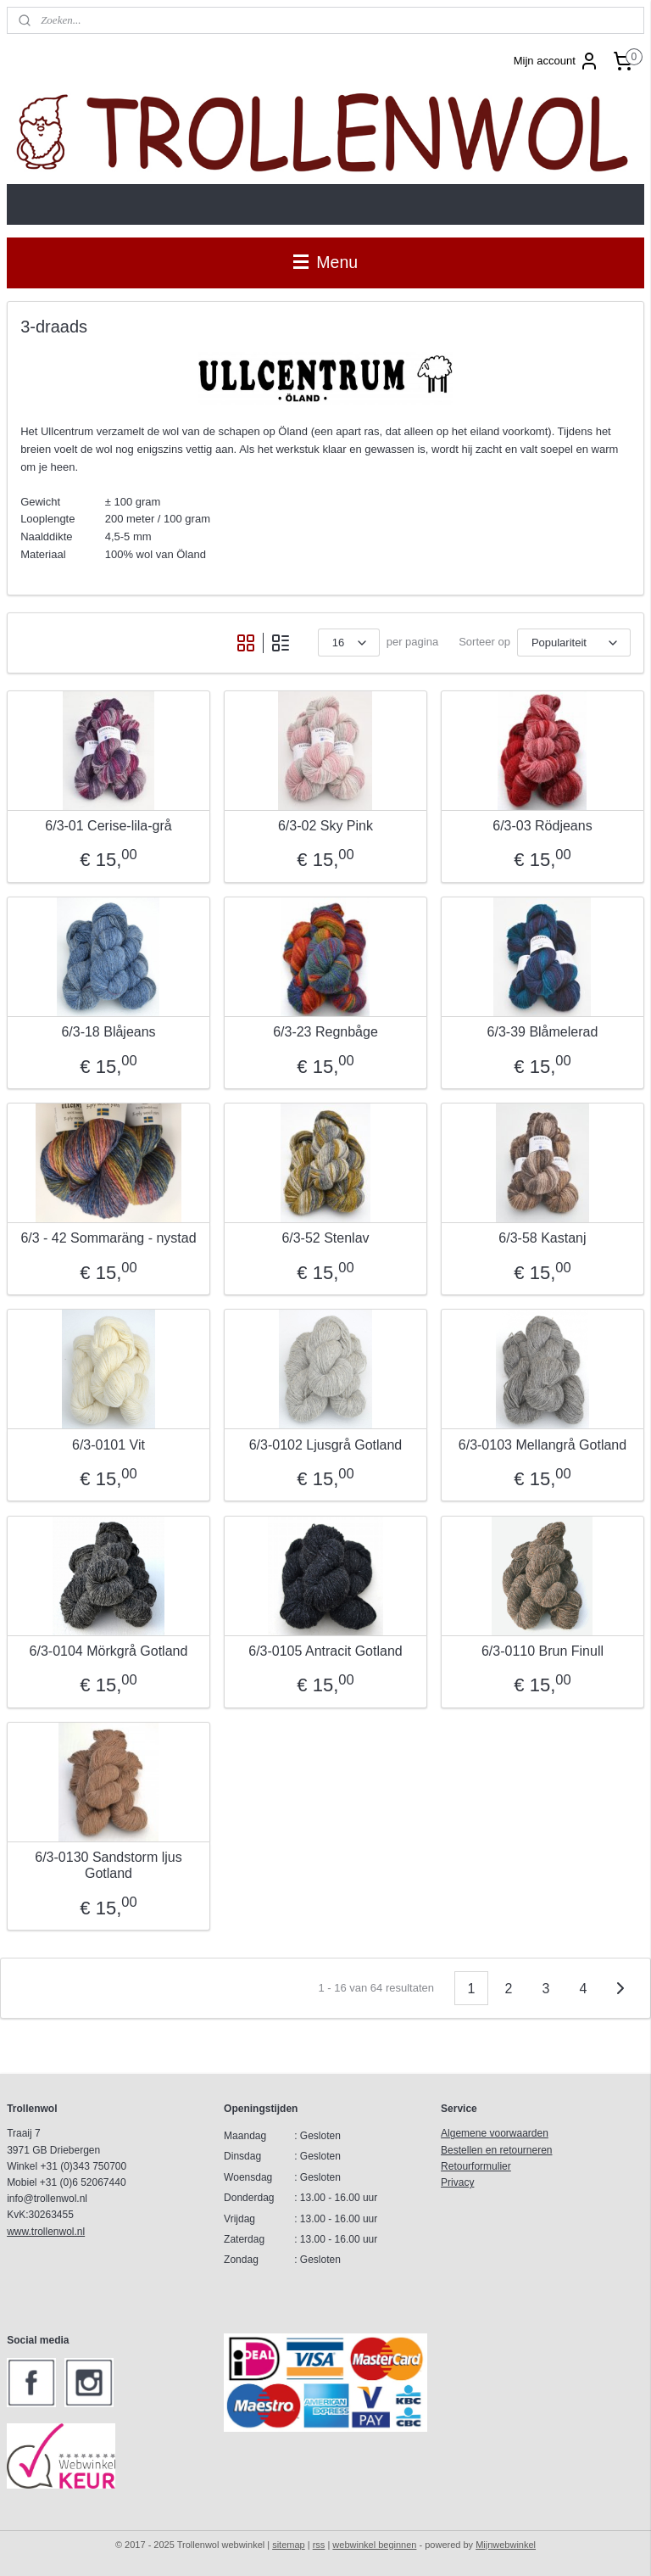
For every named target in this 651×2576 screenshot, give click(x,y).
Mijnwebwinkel (506, 2545)
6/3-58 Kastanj (542, 1238)
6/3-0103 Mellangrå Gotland (542, 1444)
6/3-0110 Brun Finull (542, 1651)
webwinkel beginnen (374, 2545)
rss (319, 2545)
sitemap (288, 2545)
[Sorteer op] (574, 642)
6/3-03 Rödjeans (542, 826)
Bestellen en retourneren (496, 2150)
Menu (325, 262)
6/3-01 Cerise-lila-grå (108, 826)
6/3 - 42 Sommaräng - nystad (108, 1238)
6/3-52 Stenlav (325, 1238)
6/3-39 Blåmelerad (542, 1032)
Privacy (457, 2182)
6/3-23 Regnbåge (325, 1032)
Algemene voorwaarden (494, 2133)
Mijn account (556, 61)
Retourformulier (476, 2166)
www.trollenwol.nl (46, 2232)
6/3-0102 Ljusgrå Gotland (326, 1444)
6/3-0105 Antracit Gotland (325, 1651)
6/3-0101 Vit (108, 1444)
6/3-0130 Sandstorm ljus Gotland (108, 1865)
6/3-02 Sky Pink (325, 826)
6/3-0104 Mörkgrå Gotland (109, 1651)
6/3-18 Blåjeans (108, 1032)
